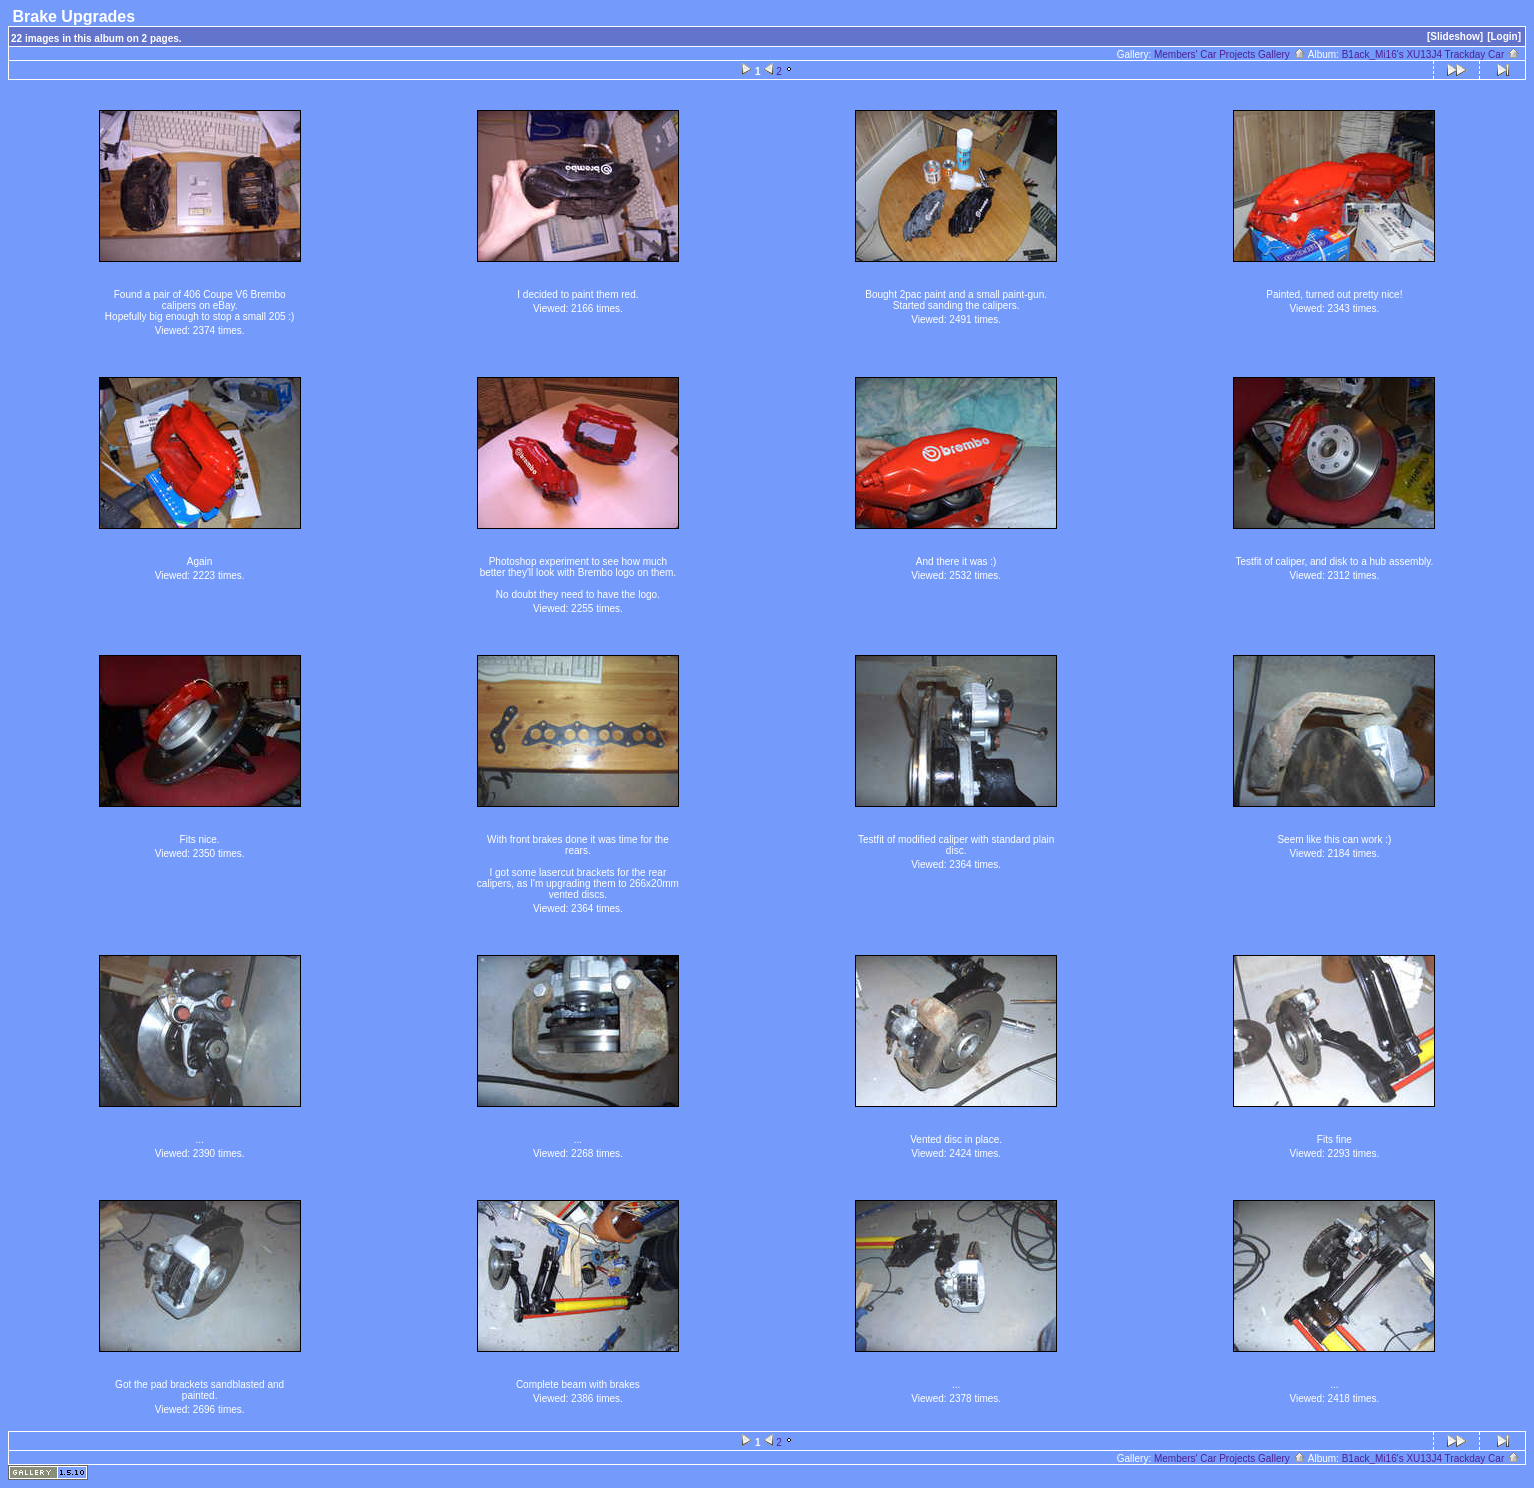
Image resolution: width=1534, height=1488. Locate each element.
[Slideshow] (1455, 36)
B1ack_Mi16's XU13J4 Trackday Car (1431, 54)
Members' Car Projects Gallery (1230, 54)
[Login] (1504, 36)
